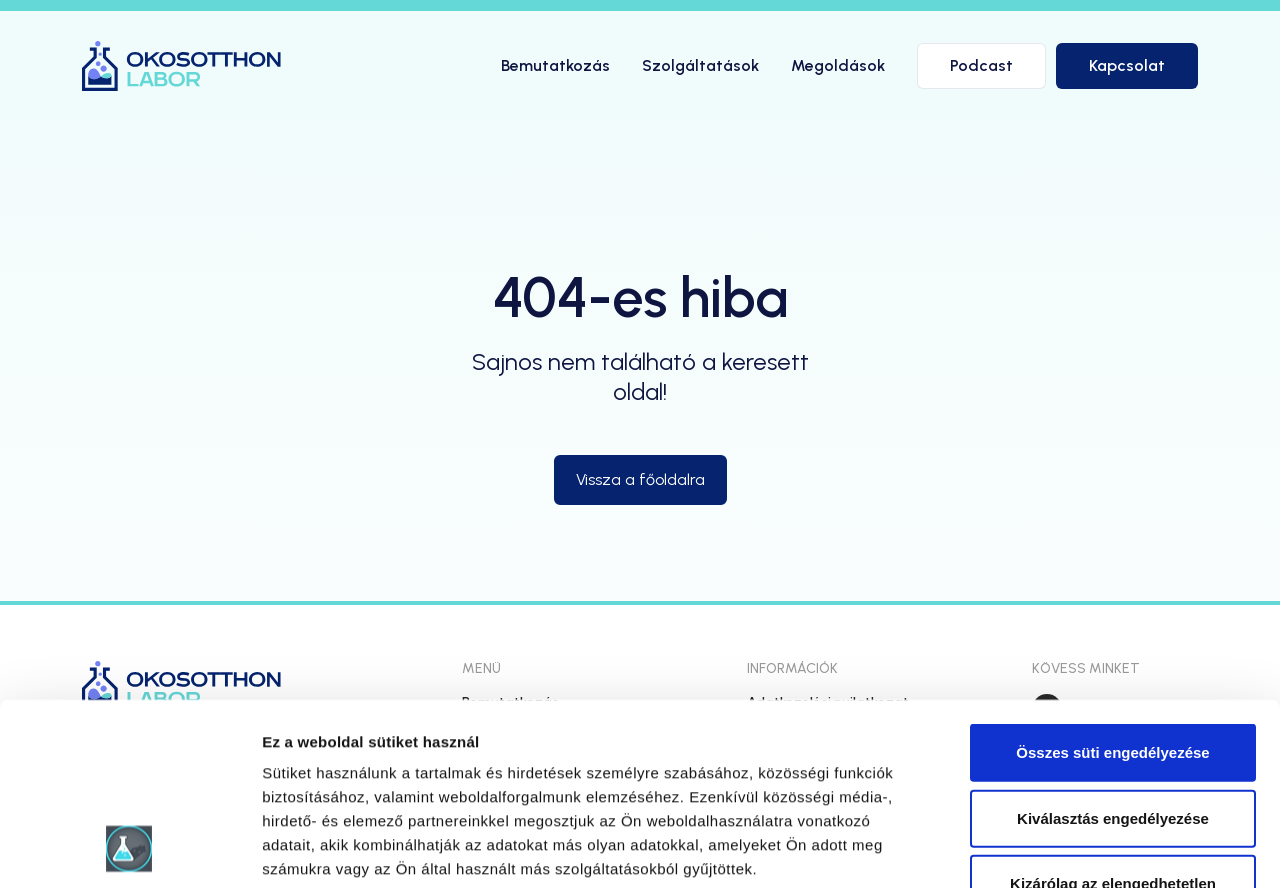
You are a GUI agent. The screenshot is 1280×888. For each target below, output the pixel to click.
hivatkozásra (611, 746)
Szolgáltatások (700, 65)
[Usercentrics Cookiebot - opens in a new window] (129, 849)
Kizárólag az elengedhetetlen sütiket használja (1113, 725)
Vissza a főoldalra (640, 479)
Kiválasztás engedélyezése (1113, 647)
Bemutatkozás (555, 65)
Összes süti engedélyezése (1112, 582)
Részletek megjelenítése (1136, 848)
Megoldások (838, 65)
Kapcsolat (1127, 65)
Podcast (981, 65)
